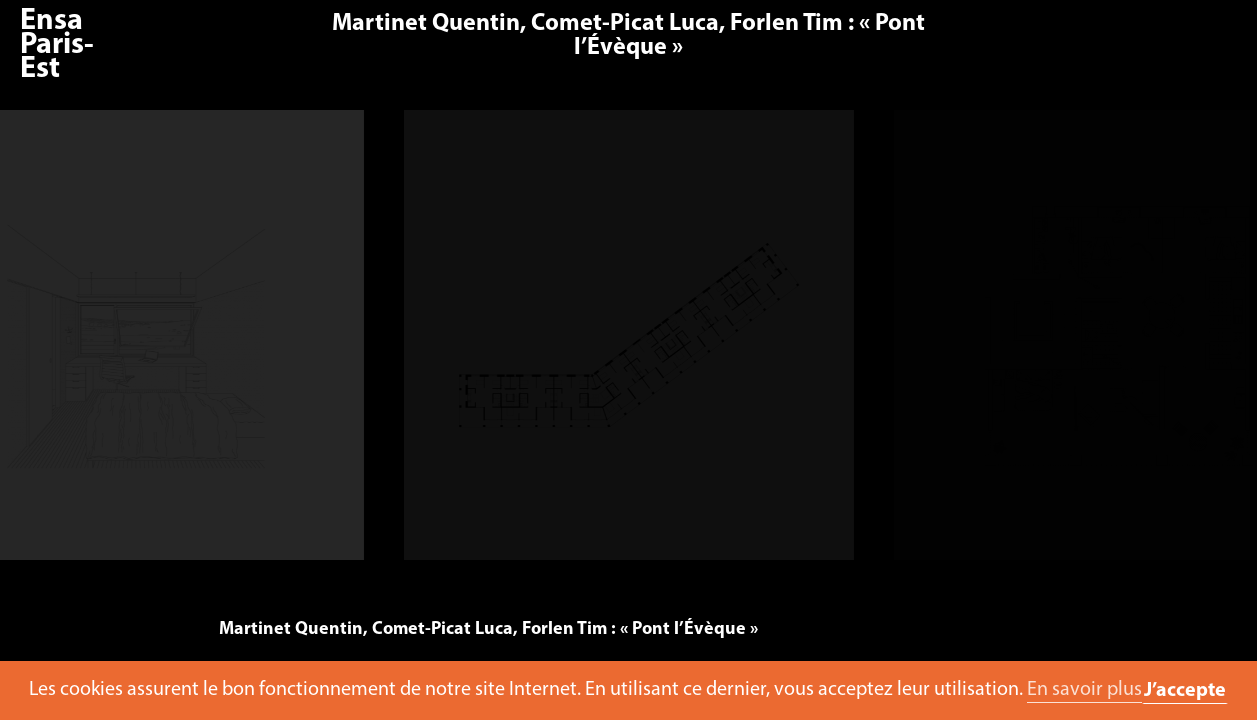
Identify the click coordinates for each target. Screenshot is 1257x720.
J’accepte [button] (1185, 691)
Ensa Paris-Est (57, 45)
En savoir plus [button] (1084, 690)
